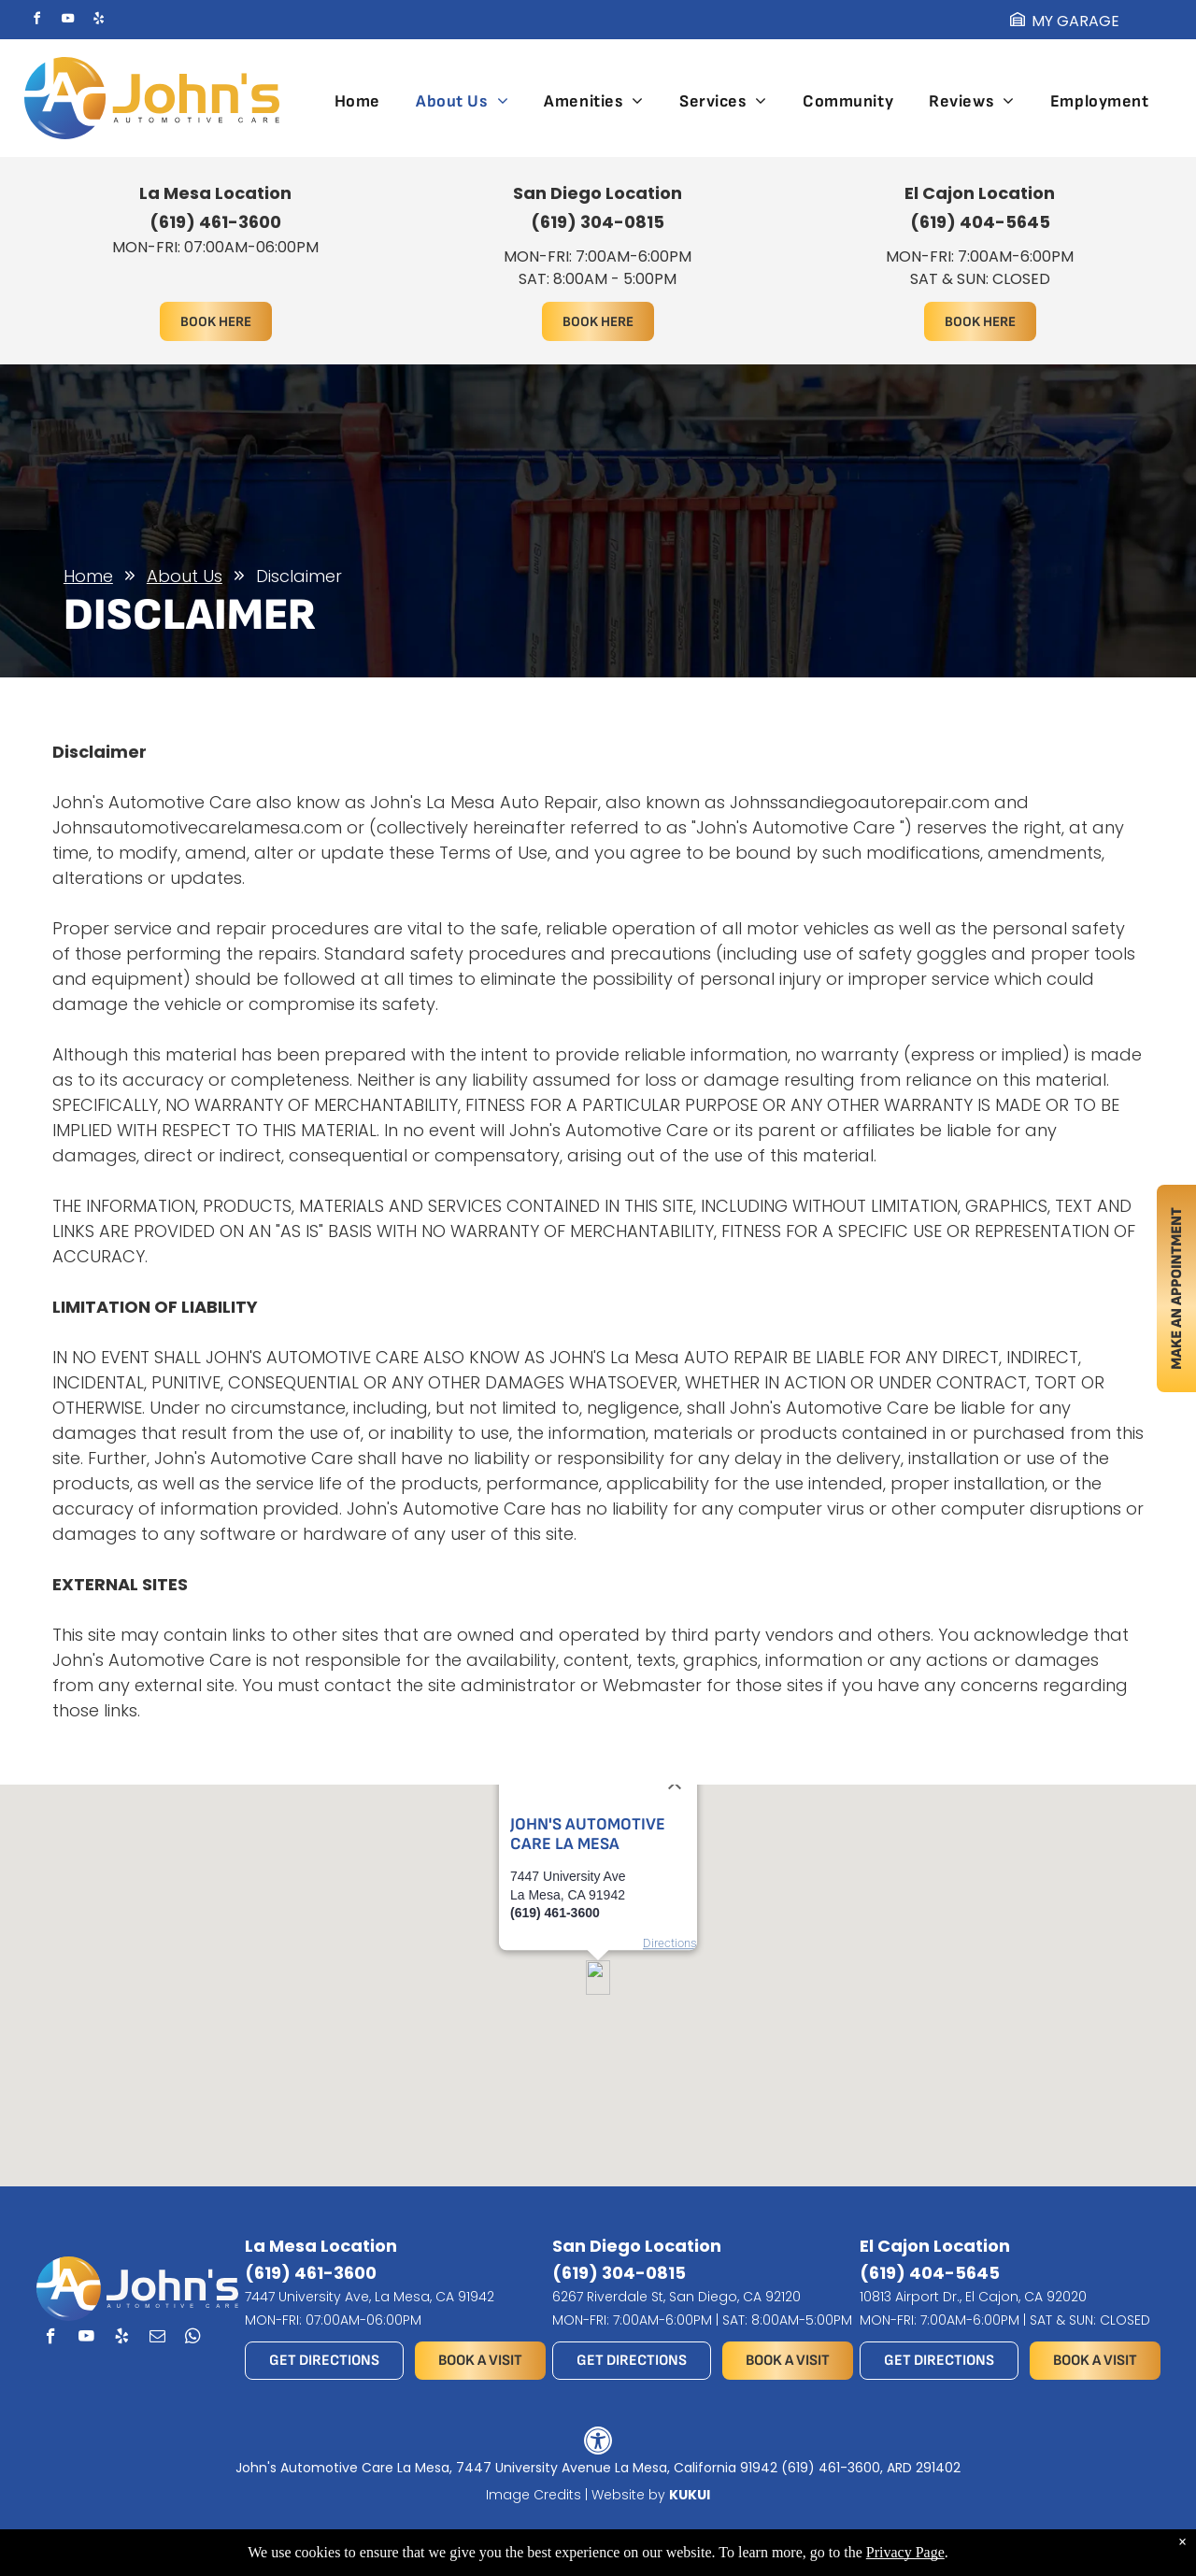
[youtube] (68, 21)
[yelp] (99, 21)
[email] (157, 2338)
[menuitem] (357, 101)
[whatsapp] (193, 2338)
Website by (628, 2494)
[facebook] (37, 21)
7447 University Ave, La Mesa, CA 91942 (369, 2296)
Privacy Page (905, 2552)
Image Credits (533, 2494)
